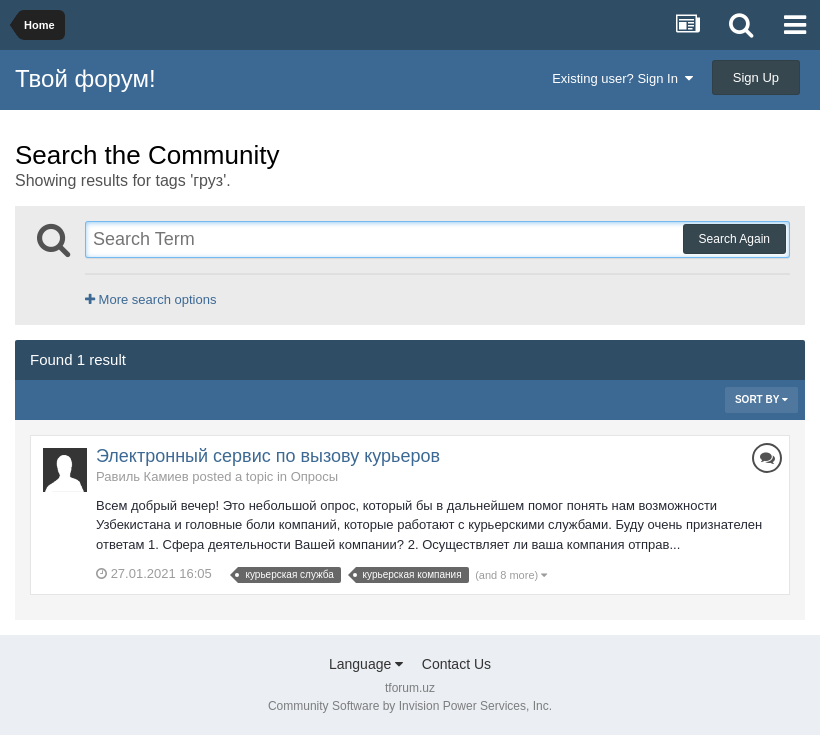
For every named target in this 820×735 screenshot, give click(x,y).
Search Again (734, 239)
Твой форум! (85, 78)
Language (366, 664)
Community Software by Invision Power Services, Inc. (410, 706)
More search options (150, 299)
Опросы (314, 476)
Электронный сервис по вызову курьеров (268, 456)
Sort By (761, 399)
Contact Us (456, 664)
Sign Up (756, 77)
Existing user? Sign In (622, 78)
